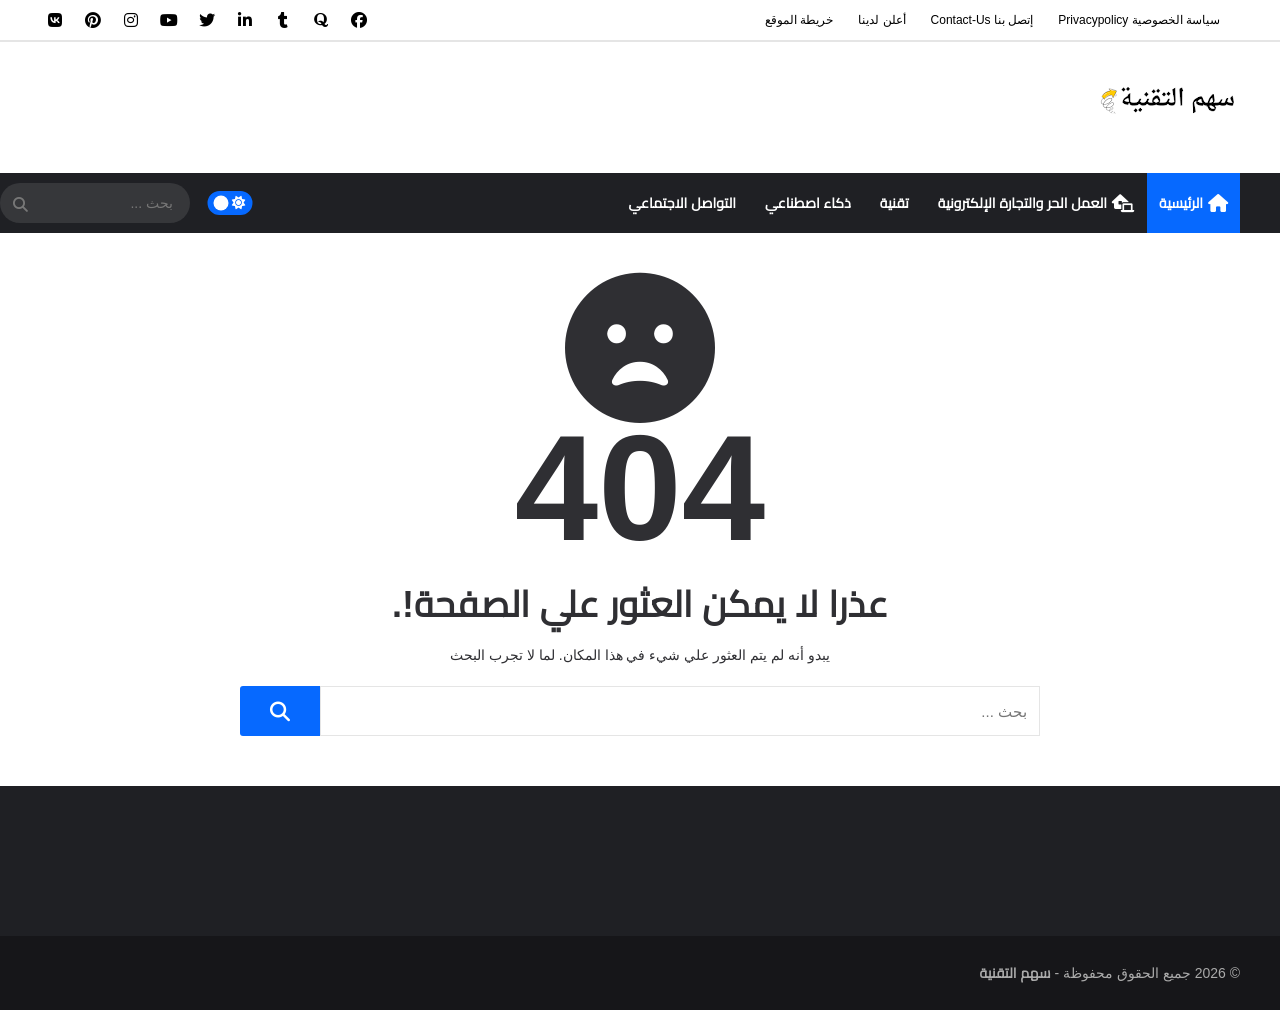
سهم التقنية (1015, 973)
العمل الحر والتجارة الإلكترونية (1036, 204)
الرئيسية (1193, 204)
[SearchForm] (20, 205)
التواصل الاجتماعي (682, 203)
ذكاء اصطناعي (808, 203)
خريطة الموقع (799, 20)
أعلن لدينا (881, 20)
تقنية (894, 203)
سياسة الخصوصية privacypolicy (1139, 20)
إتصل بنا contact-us (982, 20)
